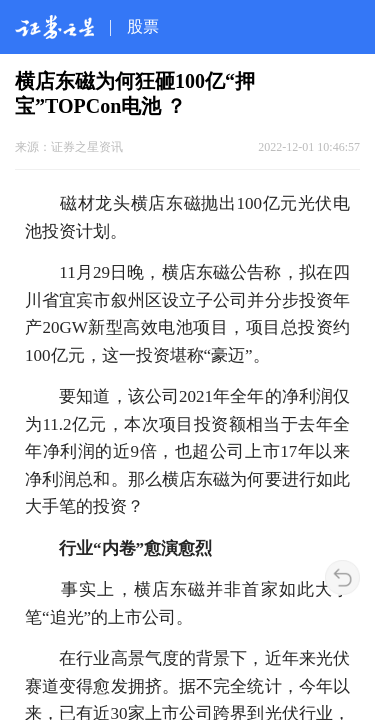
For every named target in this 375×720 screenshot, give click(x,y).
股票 (143, 26)
